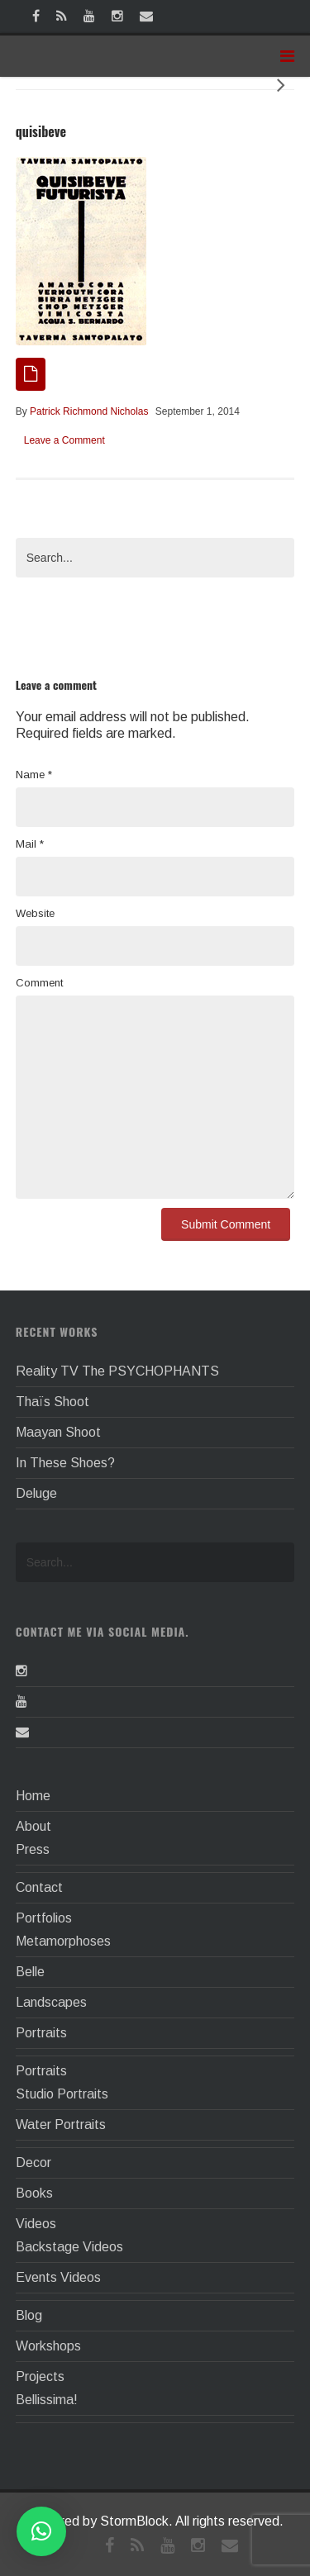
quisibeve (41, 131)
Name (34, 774)
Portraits (41, 2033)
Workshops (48, 2346)
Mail (30, 844)
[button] (41, 2531)
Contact (39, 1887)
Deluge (36, 1493)
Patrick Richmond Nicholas (89, 411)
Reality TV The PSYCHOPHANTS (117, 1371)
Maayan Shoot (58, 1432)
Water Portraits (61, 2124)
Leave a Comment (64, 440)
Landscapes (51, 2002)
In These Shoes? (65, 1463)
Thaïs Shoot (52, 1402)
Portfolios (44, 1918)
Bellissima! (47, 2400)
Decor (33, 2162)
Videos (36, 2224)
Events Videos (58, 2277)
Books (34, 2193)
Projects (40, 2376)
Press (33, 1849)
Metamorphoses (63, 1941)
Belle (30, 1972)
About (33, 1826)
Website (35, 913)
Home (33, 1796)
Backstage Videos (69, 2247)
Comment (39, 983)
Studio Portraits (62, 2094)
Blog (29, 2315)
